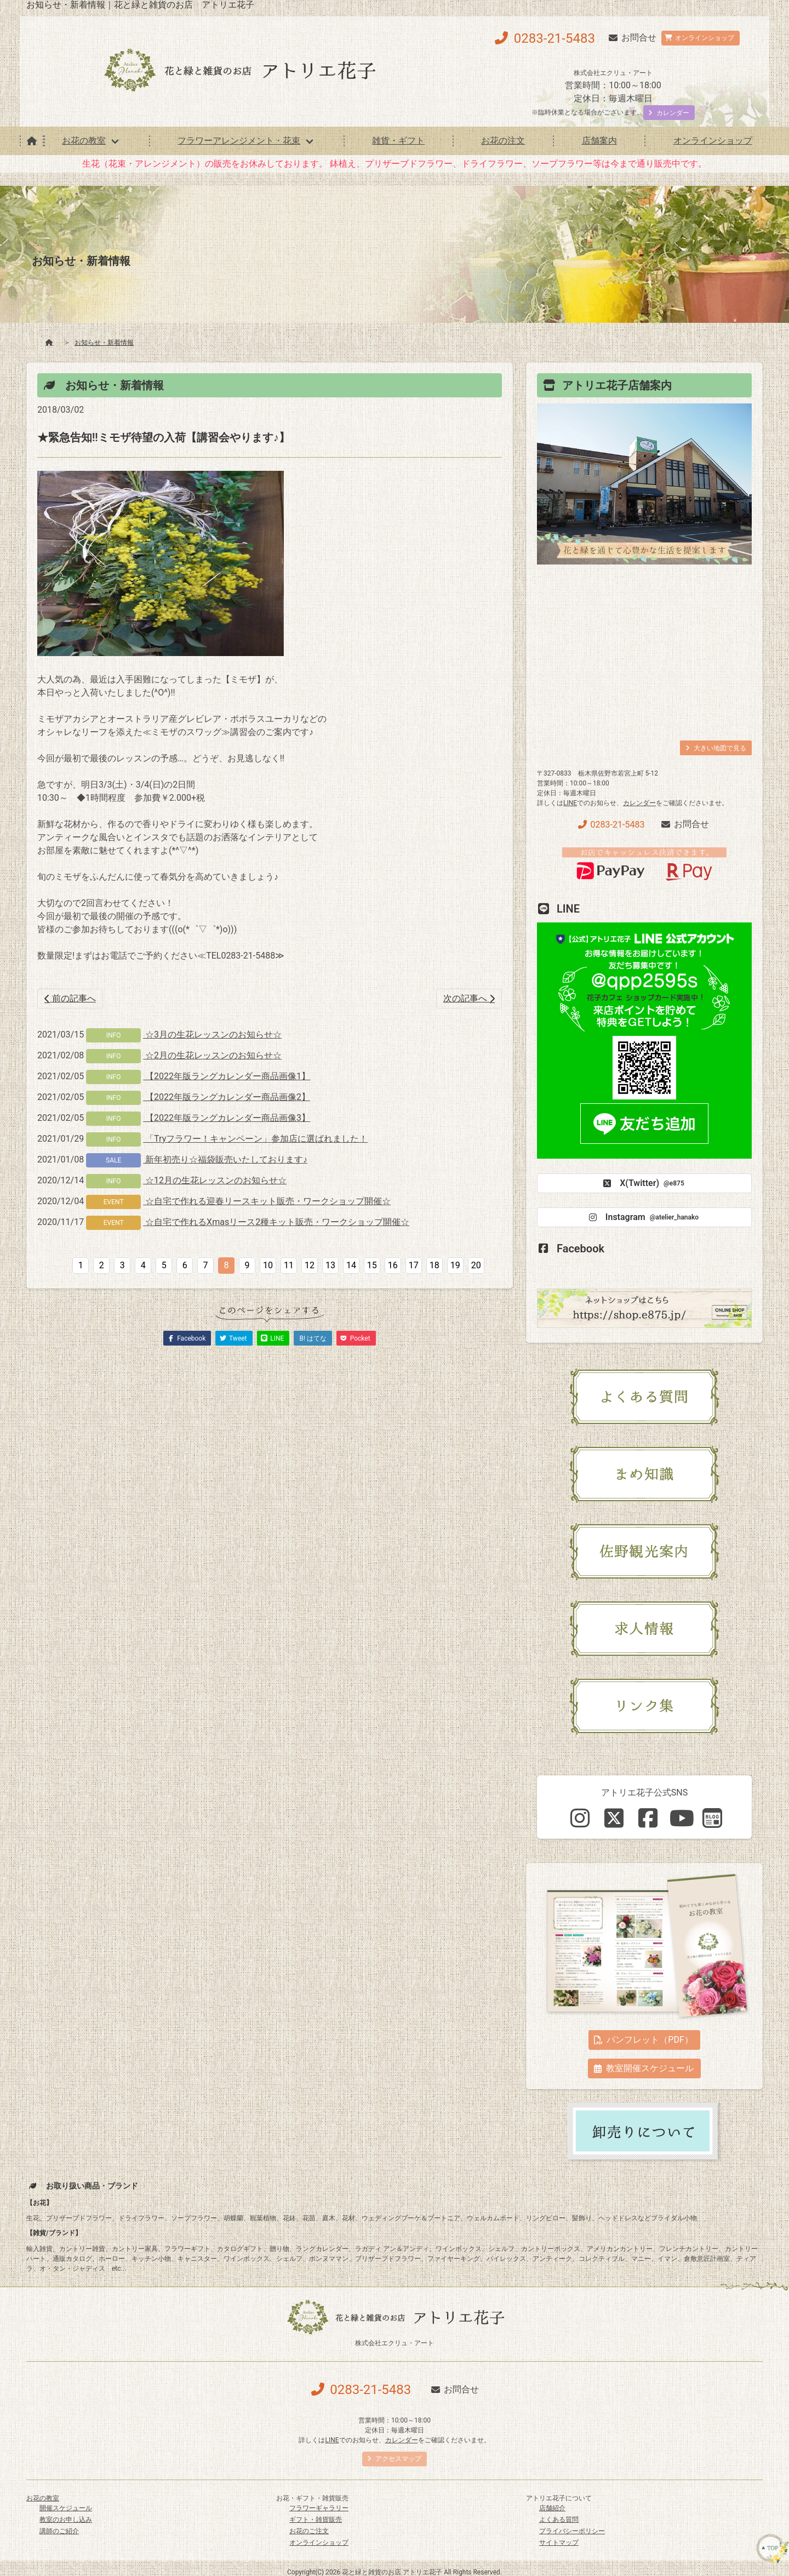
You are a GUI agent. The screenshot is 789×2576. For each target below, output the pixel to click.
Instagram (642, 1217)
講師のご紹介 (59, 2531)
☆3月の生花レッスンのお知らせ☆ (212, 1034)
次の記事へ (469, 998)
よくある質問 (559, 2519)
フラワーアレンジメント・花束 (239, 140)
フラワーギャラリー (318, 2508)
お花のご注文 (309, 2531)
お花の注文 (503, 140)
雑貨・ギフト (398, 140)
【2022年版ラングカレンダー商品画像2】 (226, 1097)
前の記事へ (70, 998)
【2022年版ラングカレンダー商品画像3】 (226, 1118)
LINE (570, 803)
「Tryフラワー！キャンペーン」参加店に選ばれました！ (255, 1138)
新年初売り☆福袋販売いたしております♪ (225, 1159)
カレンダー (639, 803)
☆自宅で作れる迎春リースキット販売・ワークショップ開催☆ (267, 1201)
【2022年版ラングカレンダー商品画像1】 (226, 1076)
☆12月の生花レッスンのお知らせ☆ (215, 1180)
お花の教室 (84, 140)
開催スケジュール (65, 2508)
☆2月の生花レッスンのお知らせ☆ (212, 1055)
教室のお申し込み (65, 2519)
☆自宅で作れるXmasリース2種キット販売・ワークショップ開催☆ (276, 1222)
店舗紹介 (552, 2508)
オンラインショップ (712, 140)
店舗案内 (599, 140)
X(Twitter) (642, 1183)
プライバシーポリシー (572, 2531)
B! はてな (313, 1338)
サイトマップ (559, 2542)
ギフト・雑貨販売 (315, 2519)
